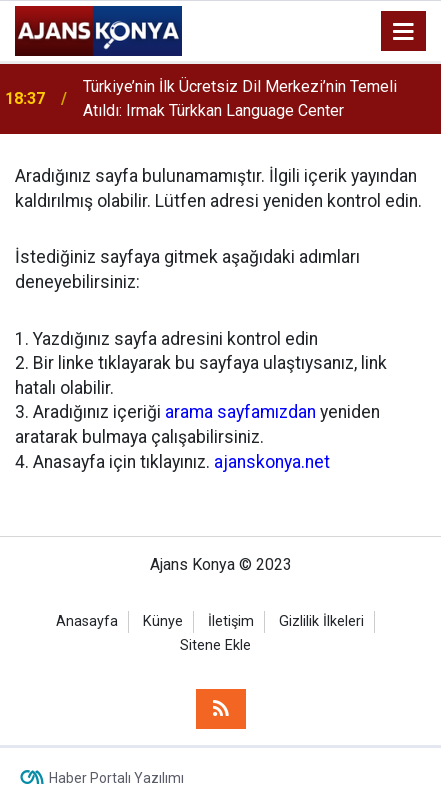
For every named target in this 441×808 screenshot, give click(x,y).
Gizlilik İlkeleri (321, 621)
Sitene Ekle (215, 645)
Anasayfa (87, 621)
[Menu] (404, 32)
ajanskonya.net (272, 462)
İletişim (231, 621)
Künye (163, 621)
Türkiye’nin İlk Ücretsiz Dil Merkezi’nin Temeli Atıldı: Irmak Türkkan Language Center (240, 98)
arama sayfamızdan (240, 412)
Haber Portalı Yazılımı (116, 778)
